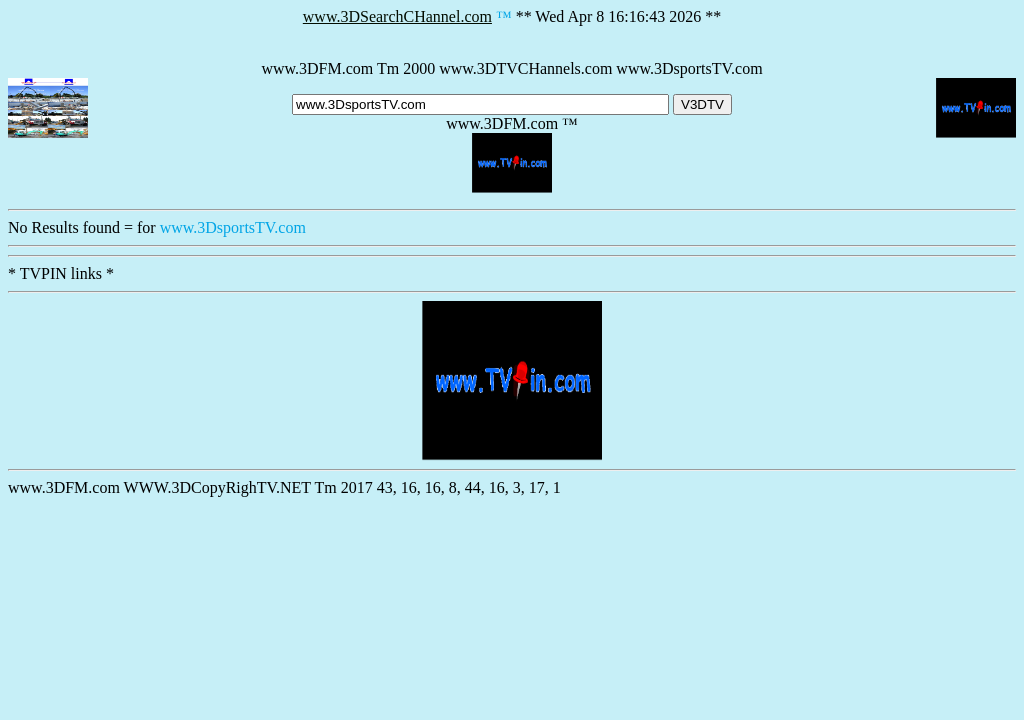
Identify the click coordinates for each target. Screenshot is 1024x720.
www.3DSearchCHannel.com (397, 16)
